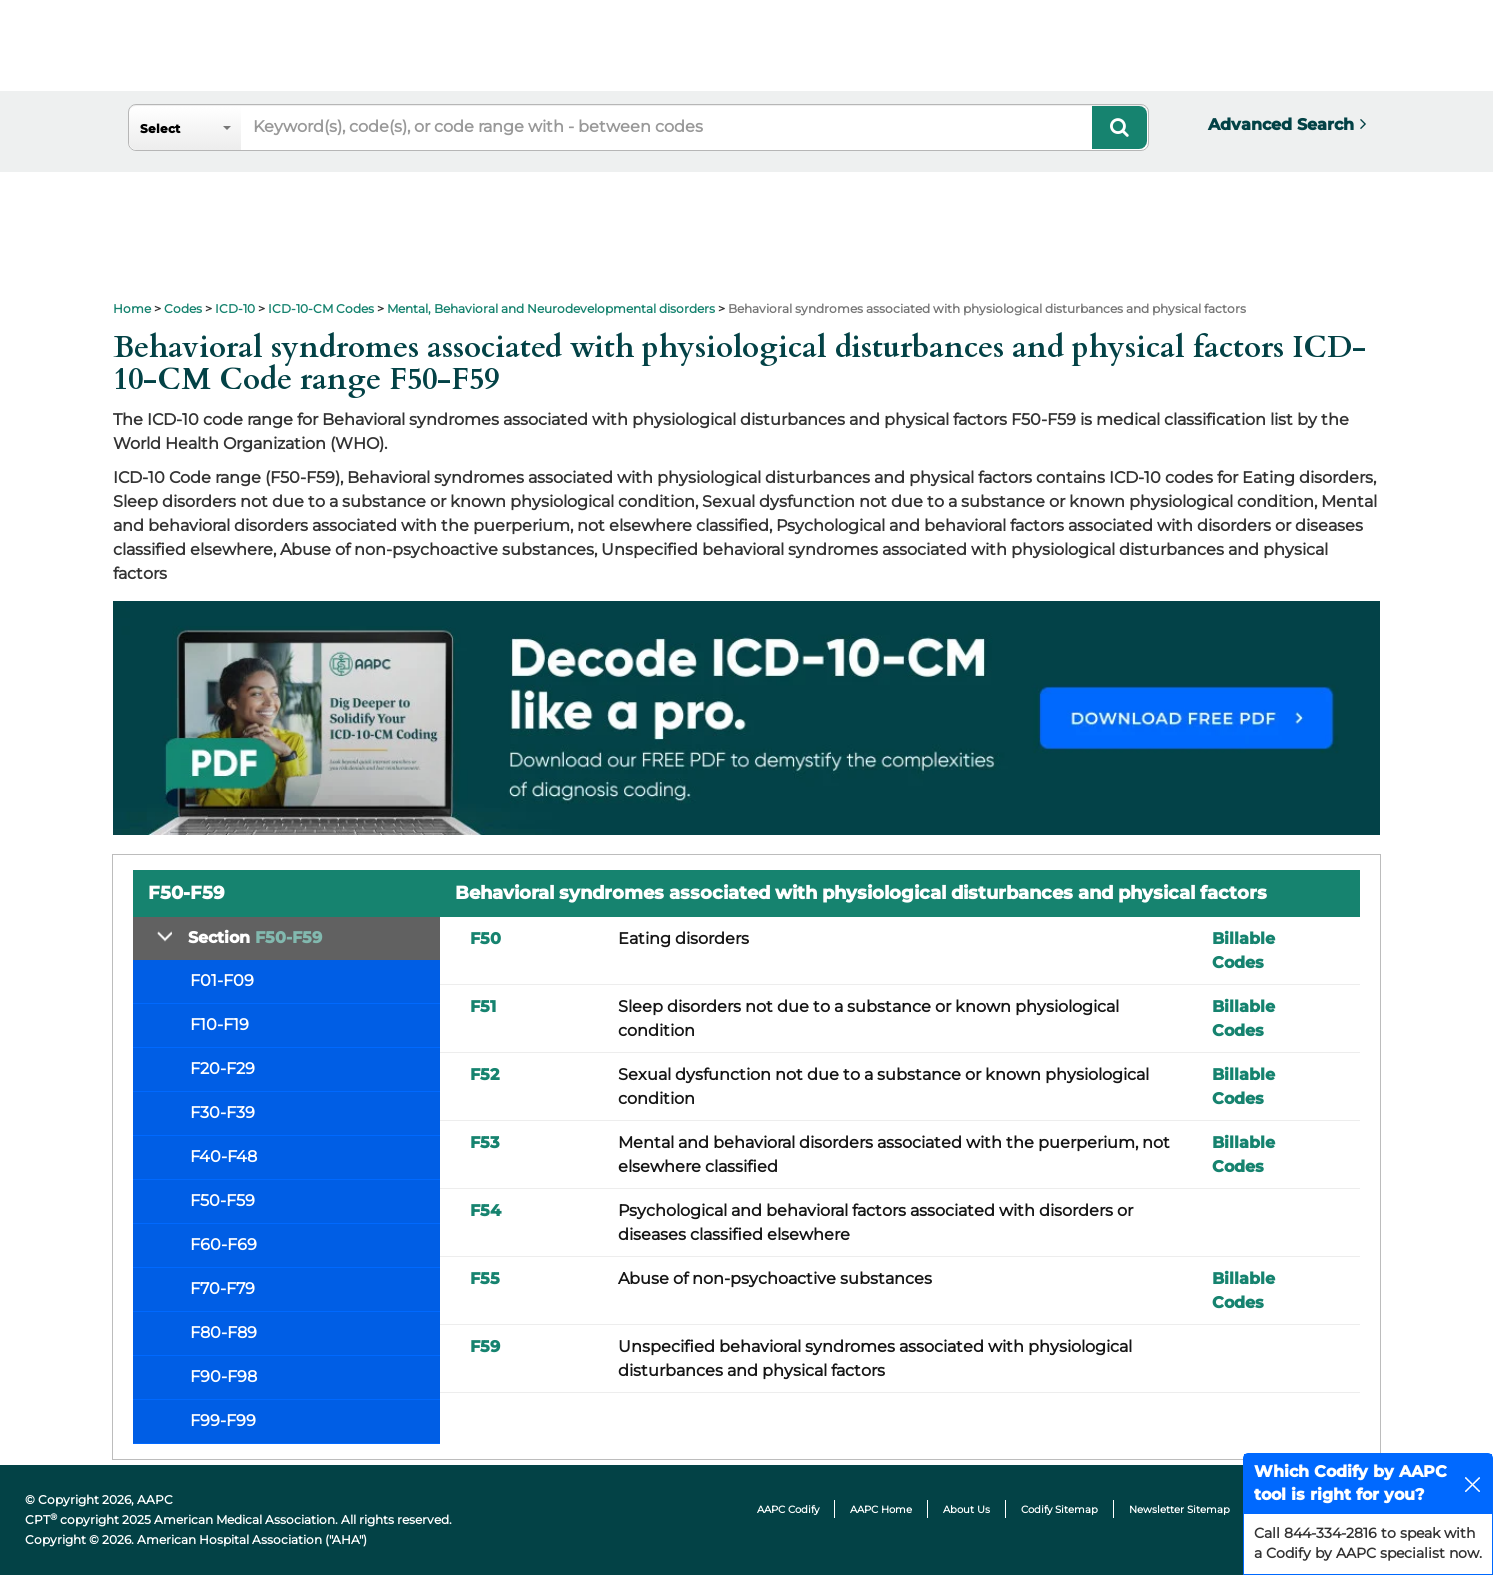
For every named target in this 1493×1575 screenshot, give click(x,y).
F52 (484, 1074)
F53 (484, 1142)
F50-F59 (222, 1200)
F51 (483, 1006)
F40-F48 (223, 1156)
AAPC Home (881, 1509)
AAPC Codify (788, 1509)
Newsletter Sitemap (1179, 1509)
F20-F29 (222, 1068)
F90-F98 (223, 1376)
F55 (485, 1278)
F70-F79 (222, 1288)
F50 (485, 938)
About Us (966, 1509)
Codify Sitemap (1059, 1509)
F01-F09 (222, 980)
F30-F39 (222, 1112)
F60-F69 (223, 1244)
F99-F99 (223, 1420)
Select (160, 128)
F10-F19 (219, 1024)
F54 (485, 1210)
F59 (485, 1346)
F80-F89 (223, 1332)
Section (255, 937)
